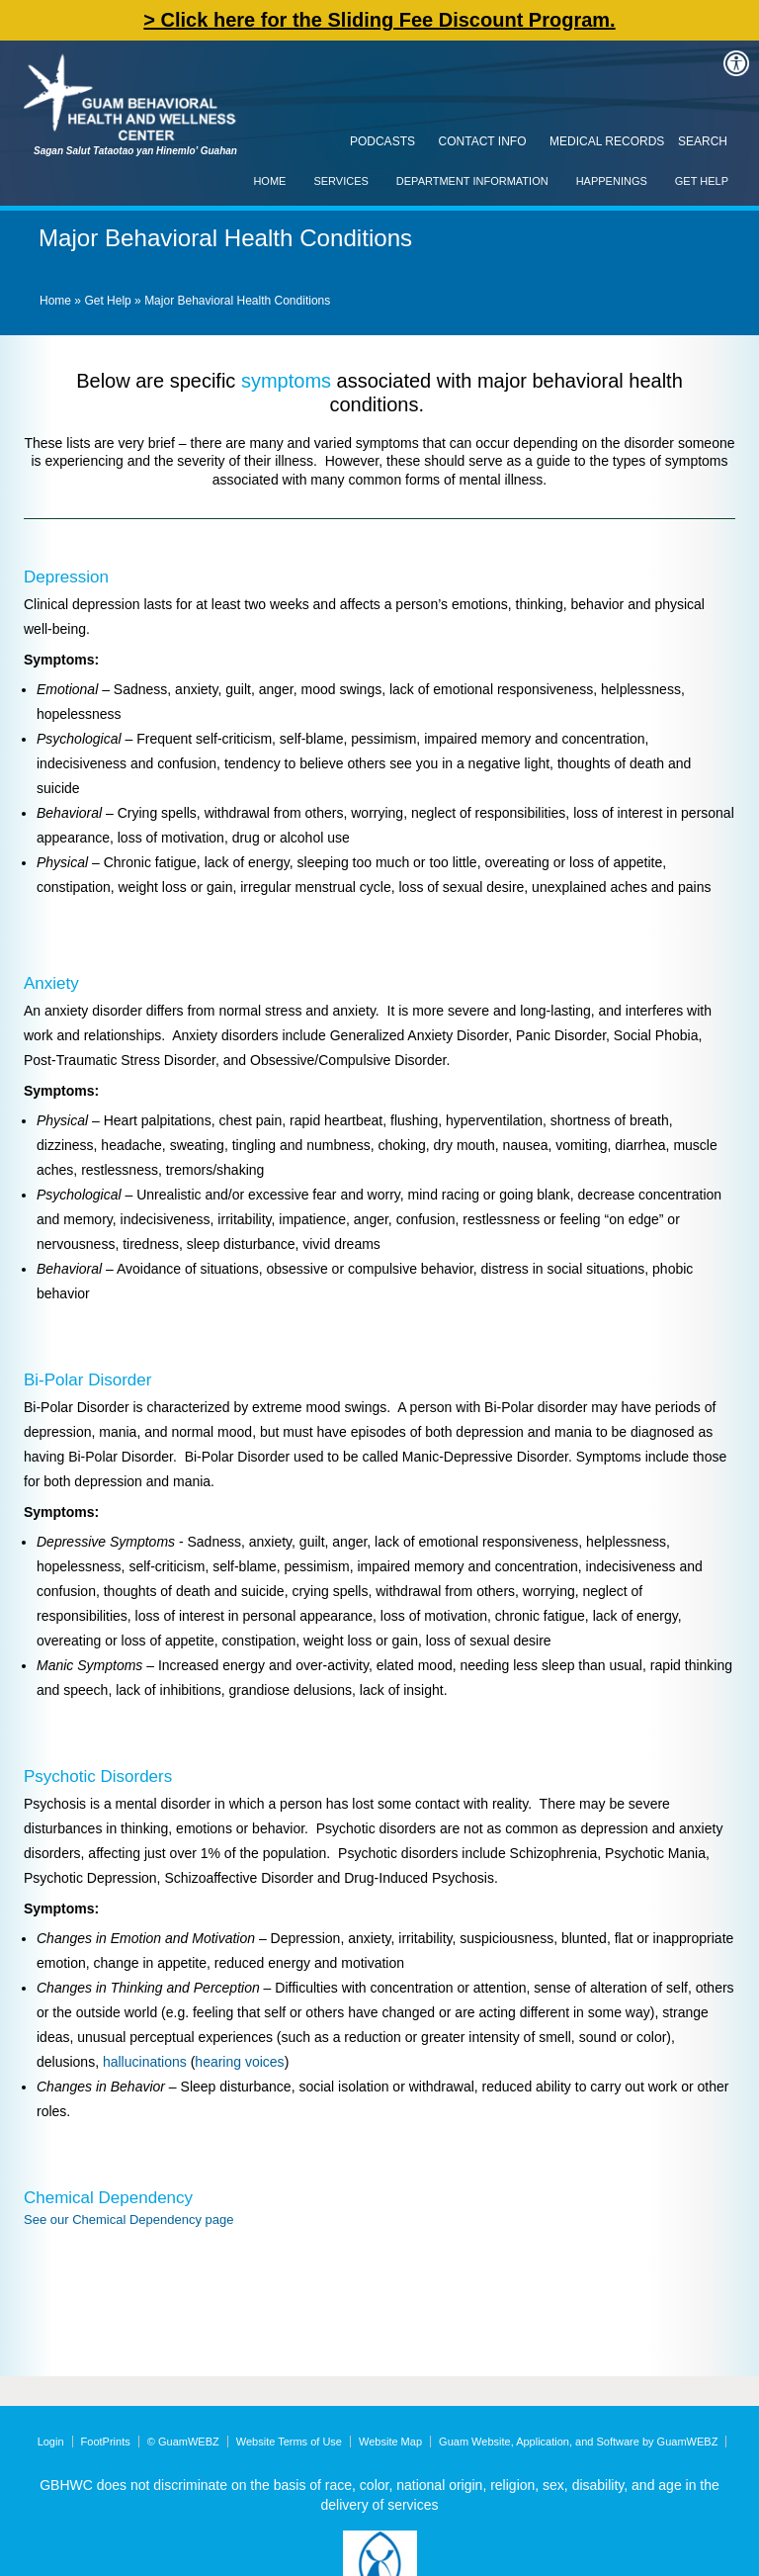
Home (269, 181)
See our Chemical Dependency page (128, 2219)
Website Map (390, 2441)
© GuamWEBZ (183, 2441)
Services (340, 181)
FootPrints (105, 2441)
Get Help (701, 181)
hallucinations (145, 2062)
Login (51, 2441)
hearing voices (239, 2062)
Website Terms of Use (289, 2441)
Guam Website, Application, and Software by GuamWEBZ (578, 2441)
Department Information (472, 181)
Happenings (611, 181)
